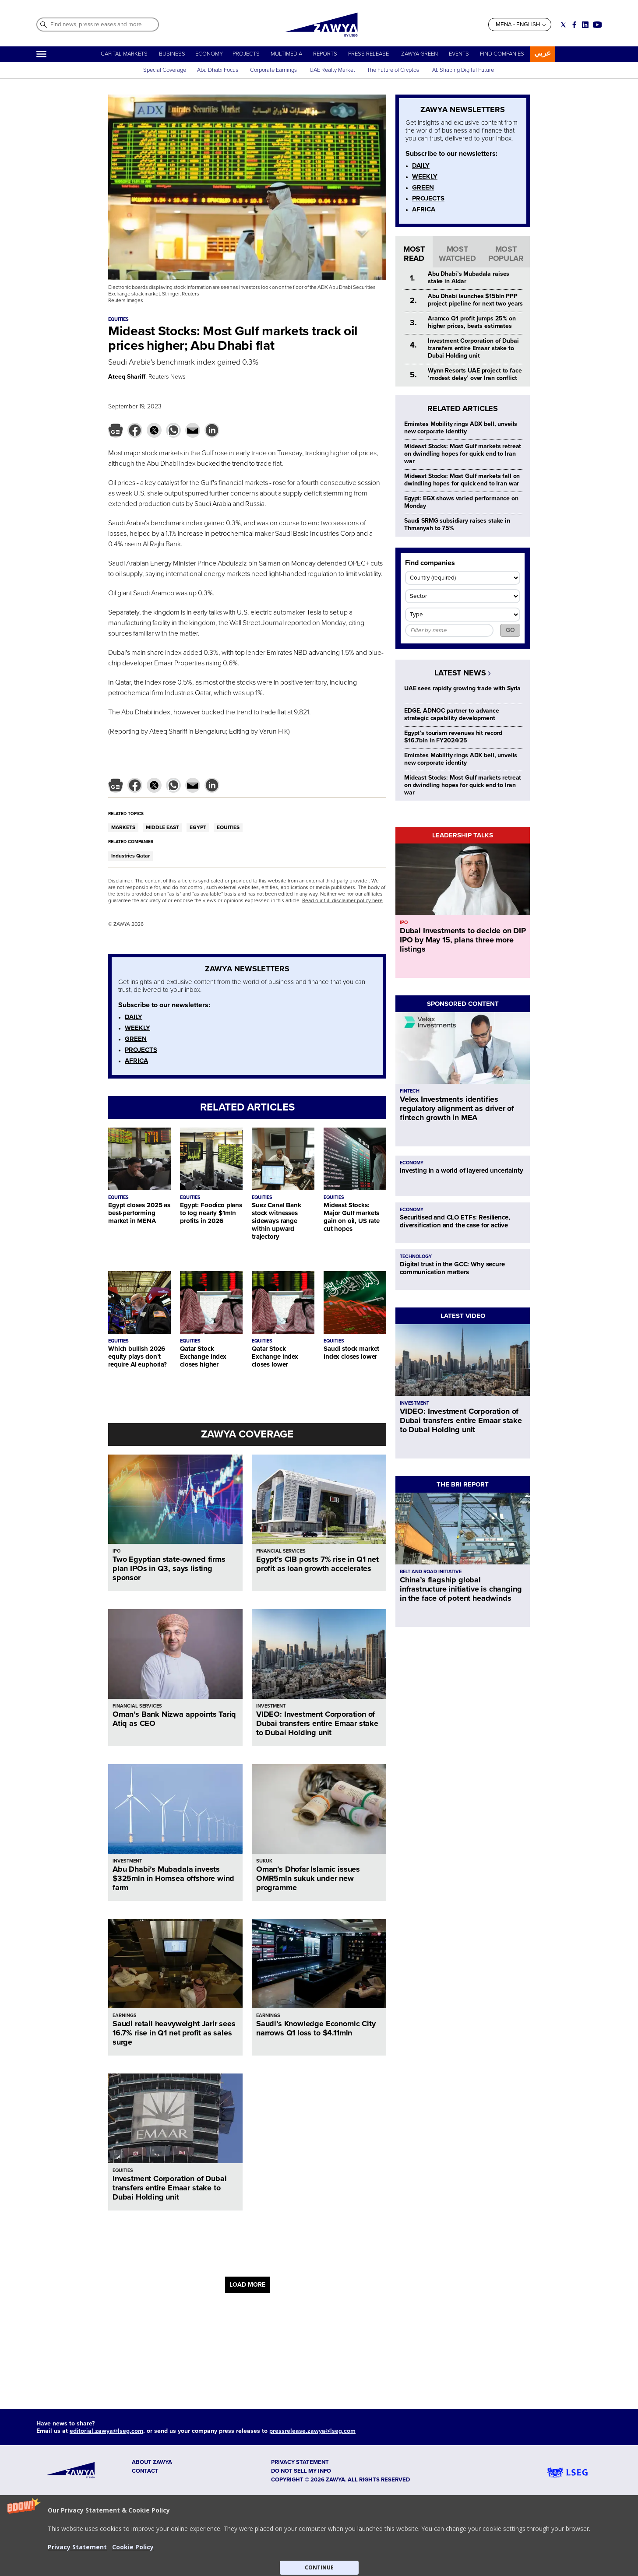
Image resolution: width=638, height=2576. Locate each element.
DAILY (133, 1017)
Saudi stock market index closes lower (351, 1352)
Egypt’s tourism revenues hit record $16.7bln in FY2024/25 (453, 736)
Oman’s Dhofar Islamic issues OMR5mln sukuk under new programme (308, 1878)
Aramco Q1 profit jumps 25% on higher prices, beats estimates (472, 322)
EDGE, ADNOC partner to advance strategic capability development (451, 714)
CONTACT (145, 2470)
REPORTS (325, 53)
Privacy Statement (77, 2547)
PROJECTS (246, 53)
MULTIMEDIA (286, 53)
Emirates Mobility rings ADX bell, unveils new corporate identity (460, 427)
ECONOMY (209, 53)
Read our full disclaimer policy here (342, 900)
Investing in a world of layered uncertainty (461, 1170)
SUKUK (264, 1861)
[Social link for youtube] (597, 24)
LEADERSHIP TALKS (462, 835)
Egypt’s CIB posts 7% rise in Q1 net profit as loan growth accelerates (317, 1563)
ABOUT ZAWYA (152, 2462)
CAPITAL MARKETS (124, 53)
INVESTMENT (271, 1706)
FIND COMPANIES (502, 53)
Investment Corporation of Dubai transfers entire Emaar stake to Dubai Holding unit (169, 2188)
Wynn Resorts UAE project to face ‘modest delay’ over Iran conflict (475, 374)
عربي (542, 53)
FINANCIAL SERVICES (281, 1551)
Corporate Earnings (274, 70)
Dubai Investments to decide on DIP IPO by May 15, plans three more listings (463, 940)
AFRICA (136, 1061)
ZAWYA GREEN (419, 53)
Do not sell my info (301, 2470)
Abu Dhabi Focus (217, 70)
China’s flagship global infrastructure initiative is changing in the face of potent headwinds (461, 1589)
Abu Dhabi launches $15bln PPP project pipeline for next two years (475, 299)
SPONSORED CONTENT (463, 1004)
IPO (116, 1551)
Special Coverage (164, 70)
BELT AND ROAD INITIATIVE (431, 1571)
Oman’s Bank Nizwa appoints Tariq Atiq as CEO (174, 1718)
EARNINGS (125, 2015)
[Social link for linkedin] (585, 24)
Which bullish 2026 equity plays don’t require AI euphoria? (137, 1356)
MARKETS (123, 827)
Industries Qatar (130, 856)
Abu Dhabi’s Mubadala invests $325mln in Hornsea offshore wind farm (173, 1878)
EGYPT (198, 827)
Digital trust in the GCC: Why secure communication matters (452, 1268)
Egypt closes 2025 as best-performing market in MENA (139, 1213)
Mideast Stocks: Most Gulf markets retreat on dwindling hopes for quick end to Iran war (462, 454)
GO (510, 630)
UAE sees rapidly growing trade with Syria (462, 688)
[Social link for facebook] (574, 24)
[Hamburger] (41, 54)
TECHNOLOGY (416, 1256)
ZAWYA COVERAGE (247, 1434)
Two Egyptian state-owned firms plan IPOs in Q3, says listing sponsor (169, 1568)
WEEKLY (137, 1028)
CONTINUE (319, 2567)
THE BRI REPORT (463, 1484)
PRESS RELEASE (369, 53)
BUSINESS (172, 53)
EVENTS (459, 53)
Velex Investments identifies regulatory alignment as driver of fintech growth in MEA (457, 1108)
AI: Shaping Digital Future (463, 70)
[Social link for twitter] (563, 24)
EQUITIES (228, 827)
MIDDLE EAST (162, 827)
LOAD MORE (247, 2284)
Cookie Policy (133, 2547)
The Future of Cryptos (393, 70)
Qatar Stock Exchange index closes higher (203, 1356)
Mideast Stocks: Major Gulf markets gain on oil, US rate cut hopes (352, 1217)
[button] (319, 2535)
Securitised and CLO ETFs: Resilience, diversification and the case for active (455, 1221)
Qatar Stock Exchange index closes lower (275, 1356)
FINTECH (409, 1091)
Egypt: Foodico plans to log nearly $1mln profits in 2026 (211, 1213)
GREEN (136, 1039)
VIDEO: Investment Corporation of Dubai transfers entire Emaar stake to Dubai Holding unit (317, 1723)
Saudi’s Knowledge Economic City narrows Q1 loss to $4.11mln (315, 2028)
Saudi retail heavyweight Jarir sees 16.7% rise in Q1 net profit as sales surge (174, 2033)
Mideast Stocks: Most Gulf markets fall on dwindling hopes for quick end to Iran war (462, 479)
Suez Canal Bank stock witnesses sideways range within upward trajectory (276, 1221)
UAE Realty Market (332, 70)
